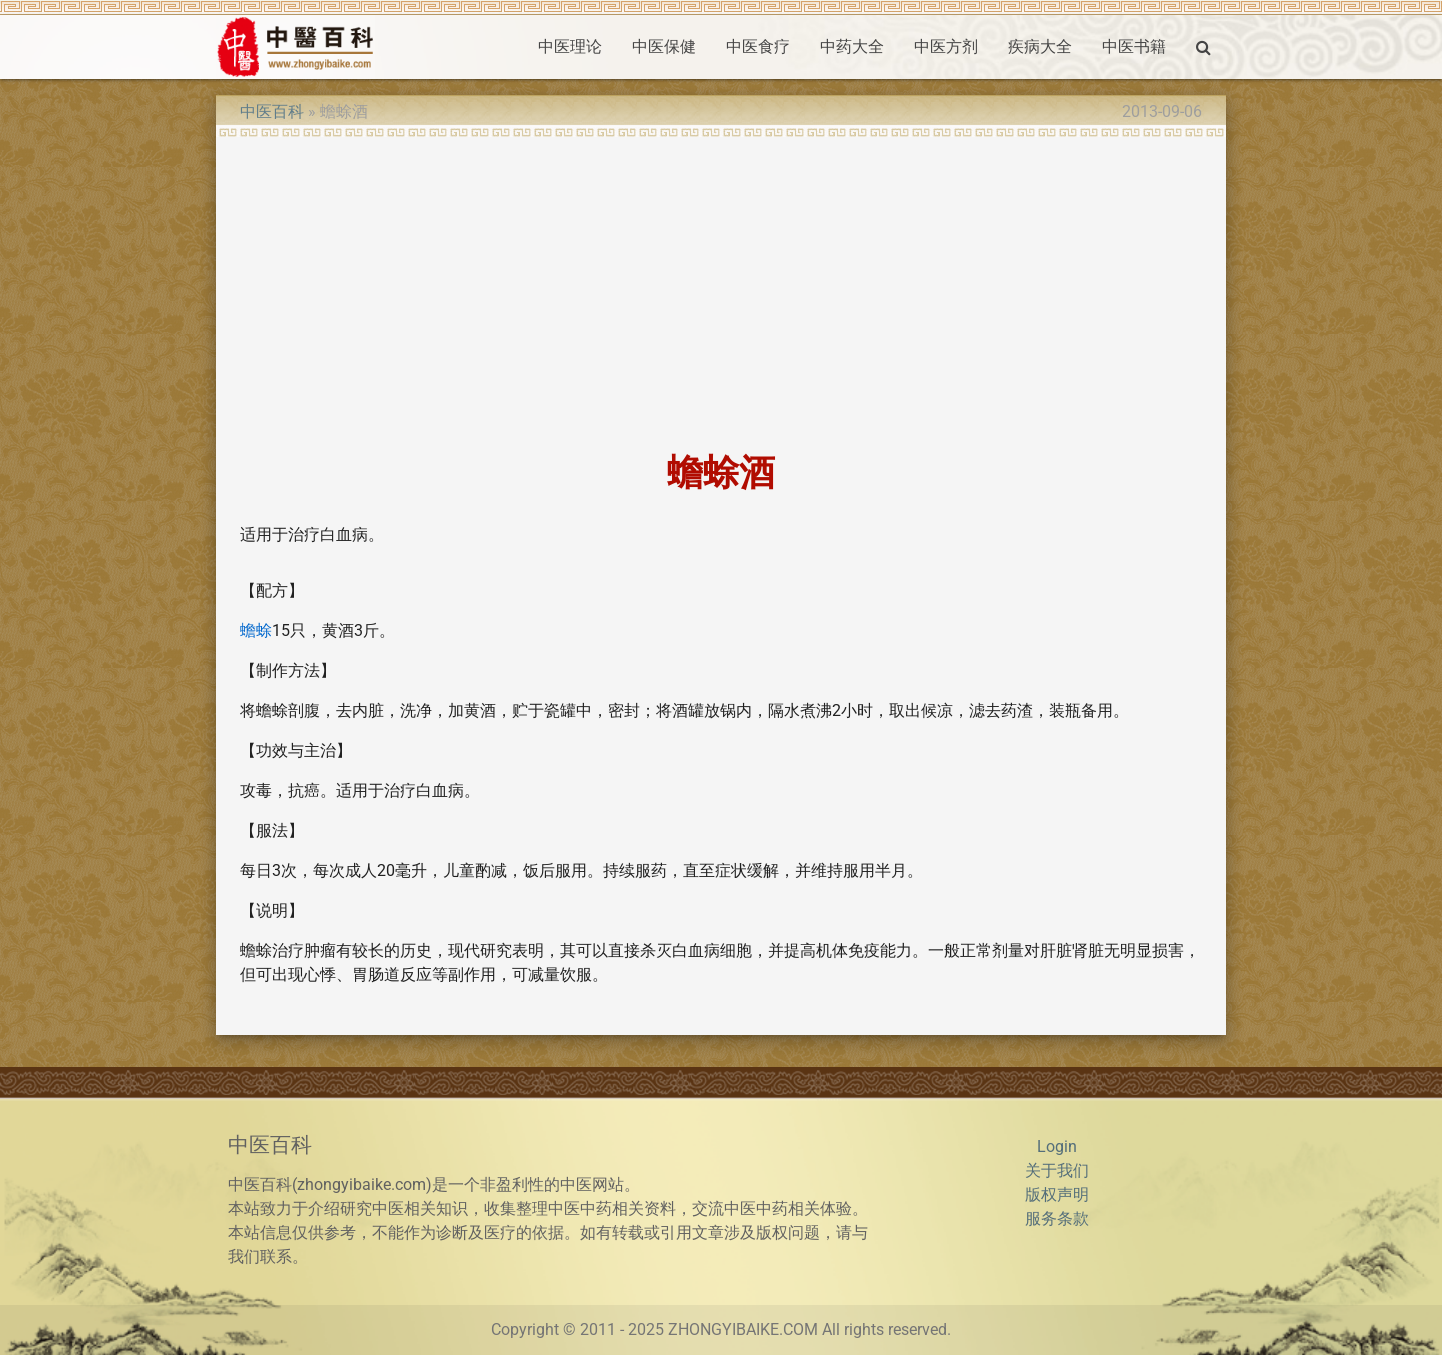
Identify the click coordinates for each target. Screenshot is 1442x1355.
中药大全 (852, 46)
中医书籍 (1134, 46)
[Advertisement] (720, 288)
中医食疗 (758, 46)
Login (1057, 1146)
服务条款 (1057, 1218)
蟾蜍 (256, 630)
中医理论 (570, 46)
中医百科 (272, 111)
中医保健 (664, 46)
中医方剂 (946, 46)
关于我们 (1057, 1170)
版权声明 (1057, 1194)
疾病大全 (1040, 46)
